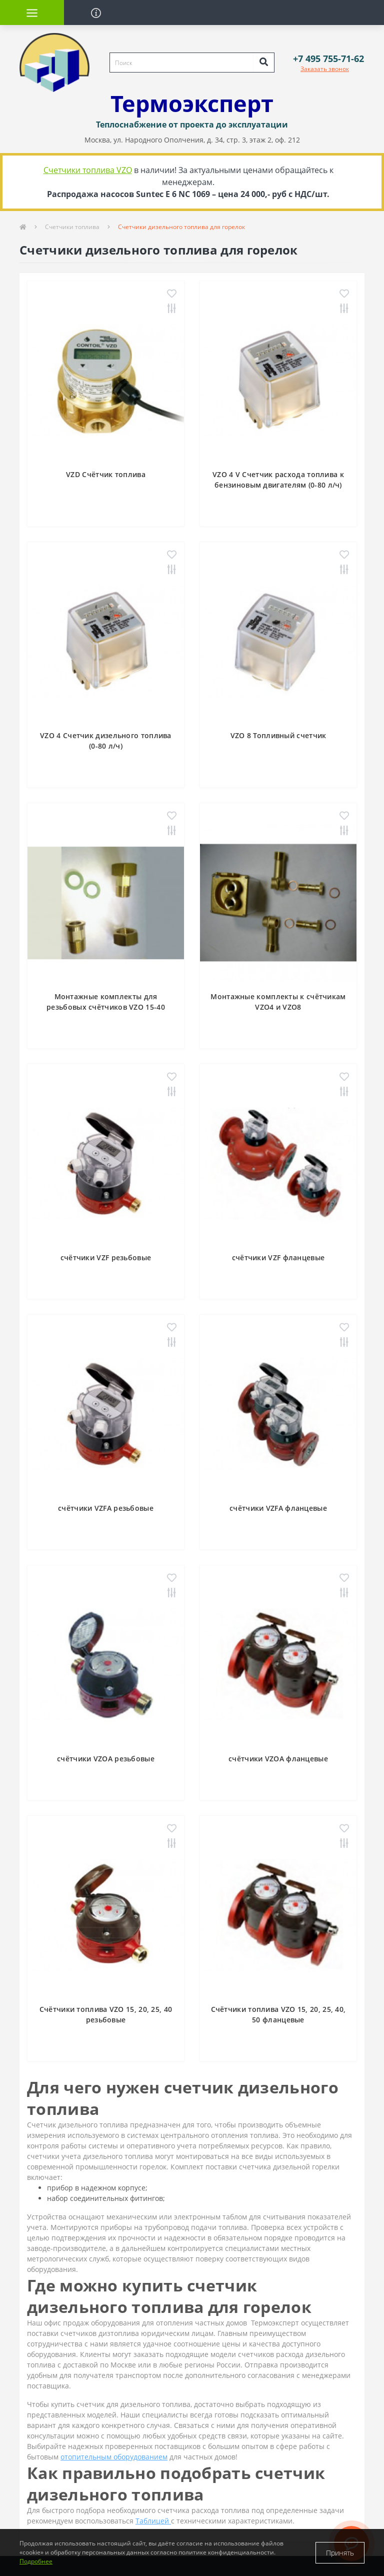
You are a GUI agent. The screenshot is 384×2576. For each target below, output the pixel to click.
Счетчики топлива (72, 227)
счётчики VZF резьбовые (106, 1257)
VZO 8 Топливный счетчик (278, 735)
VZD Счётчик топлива (106, 474)
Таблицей (153, 2520)
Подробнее (36, 2561)
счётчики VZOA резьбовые (105, 1758)
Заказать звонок (324, 69)
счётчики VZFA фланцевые (278, 1508)
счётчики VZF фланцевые (278, 1257)
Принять (340, 2552)
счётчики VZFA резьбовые (106, 1508)
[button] (328, 59)
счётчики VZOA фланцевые (278, 1758)
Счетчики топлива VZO (88, 170)
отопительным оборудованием (114, 2456)
